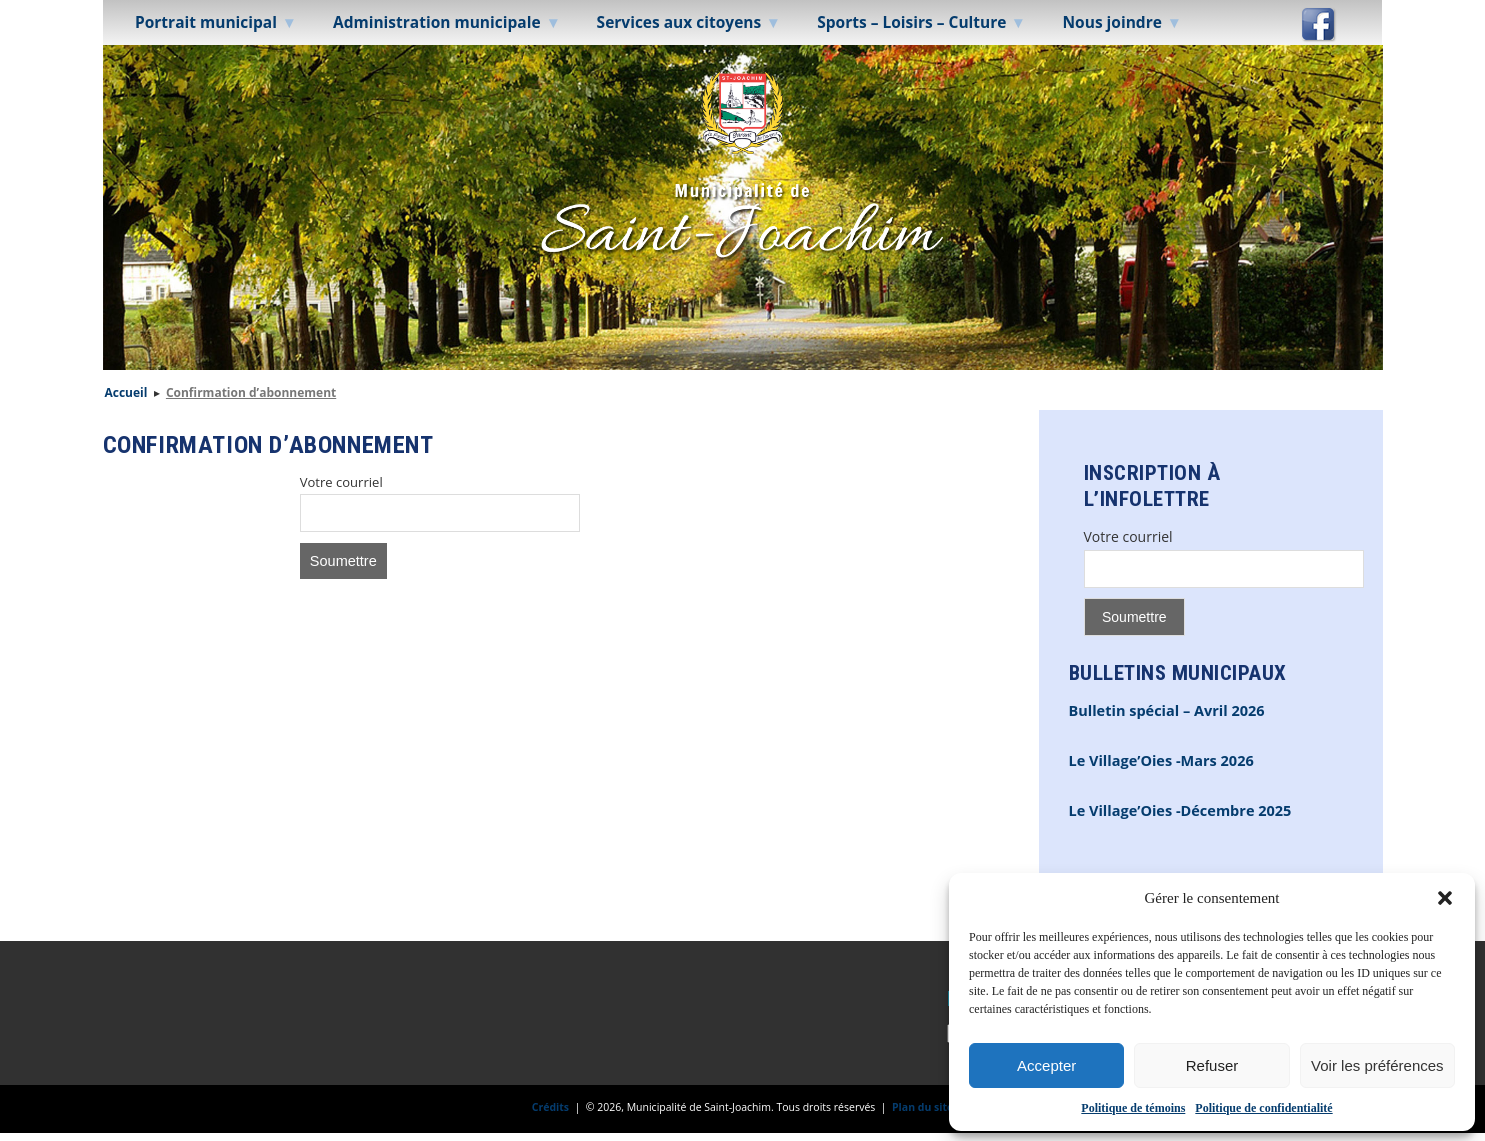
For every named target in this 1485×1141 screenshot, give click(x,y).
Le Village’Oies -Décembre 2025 (1180, 810)
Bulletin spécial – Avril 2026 (1167, 710)
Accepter (1046, 1065)
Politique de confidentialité (1263, 1108)
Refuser (1212, 1065)
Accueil (126, 392)
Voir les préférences (1377, 1065)
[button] (1445, 898)
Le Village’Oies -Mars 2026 (1161, 760)
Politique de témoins (1133, 1108)
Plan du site (922, 1107)
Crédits (550, 1107)
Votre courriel (341, 482)
